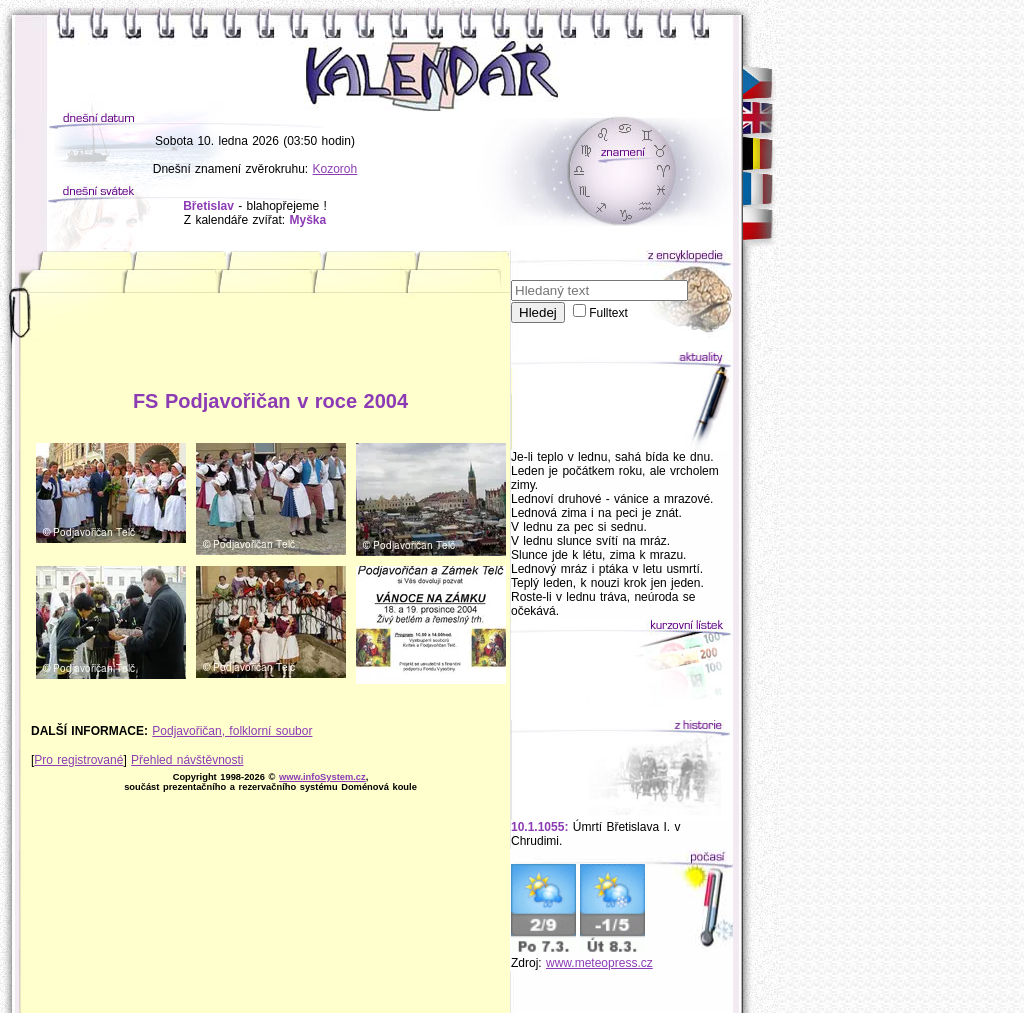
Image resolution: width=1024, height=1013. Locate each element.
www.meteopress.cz (599, 963)
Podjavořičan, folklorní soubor (232, 731)
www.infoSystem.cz (322, 777)
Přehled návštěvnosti (187, 760)
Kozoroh (335, 169)
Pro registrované (78, 760)
